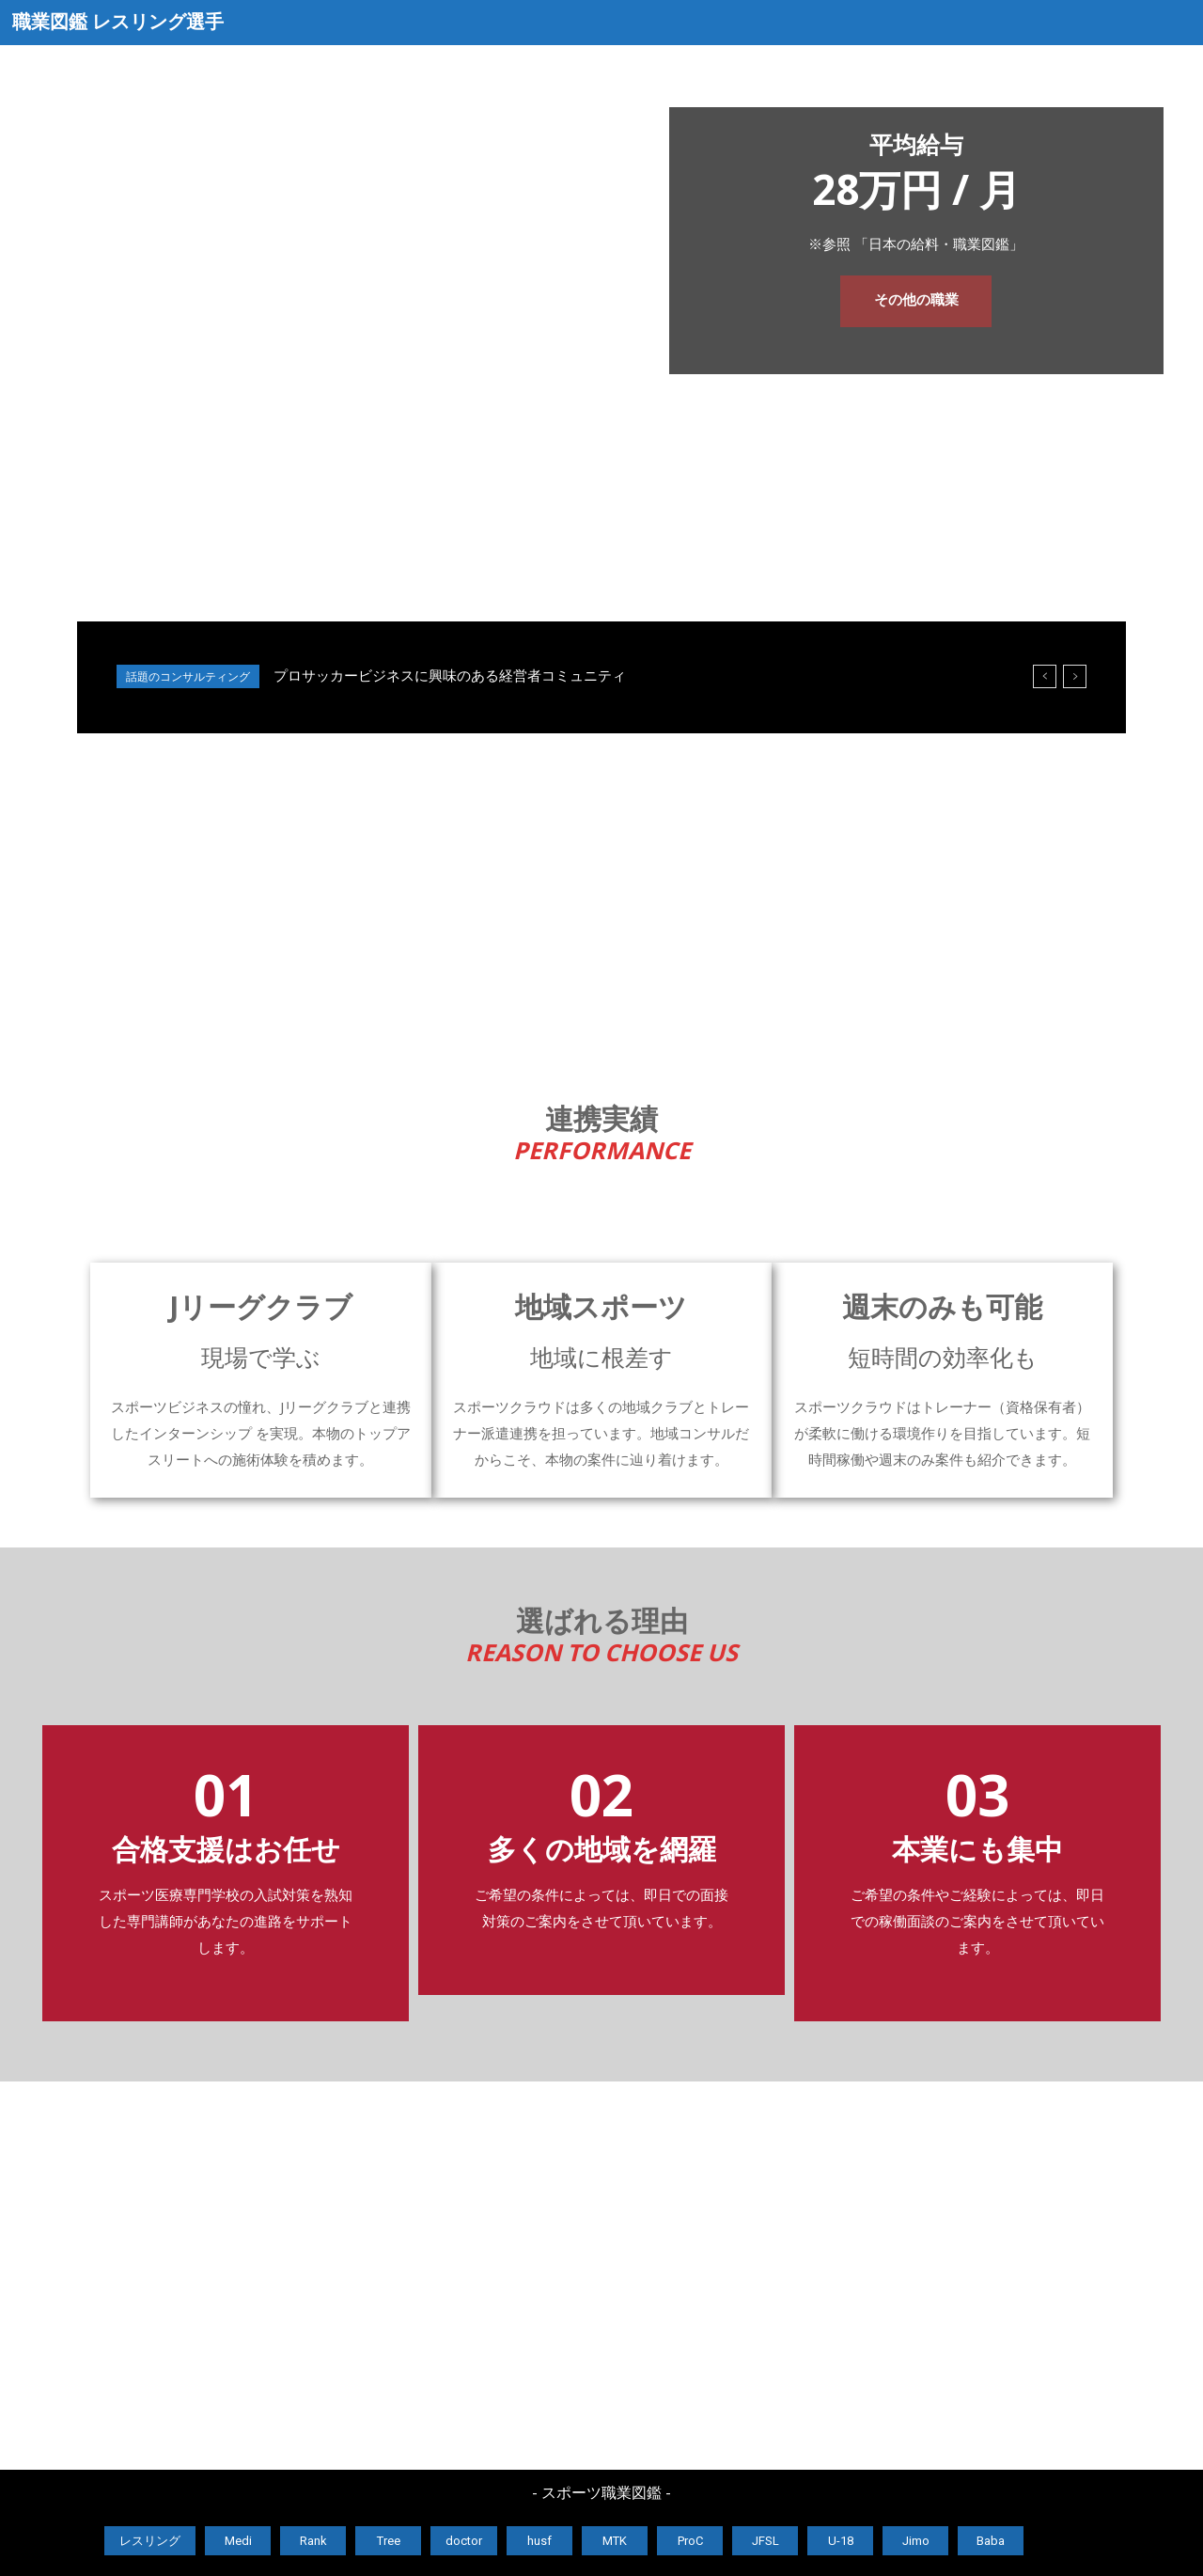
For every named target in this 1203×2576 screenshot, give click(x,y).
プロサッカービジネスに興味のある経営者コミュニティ (449, 676)
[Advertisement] (601, 903)
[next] (1074, 676)
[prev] (1044, 676)
